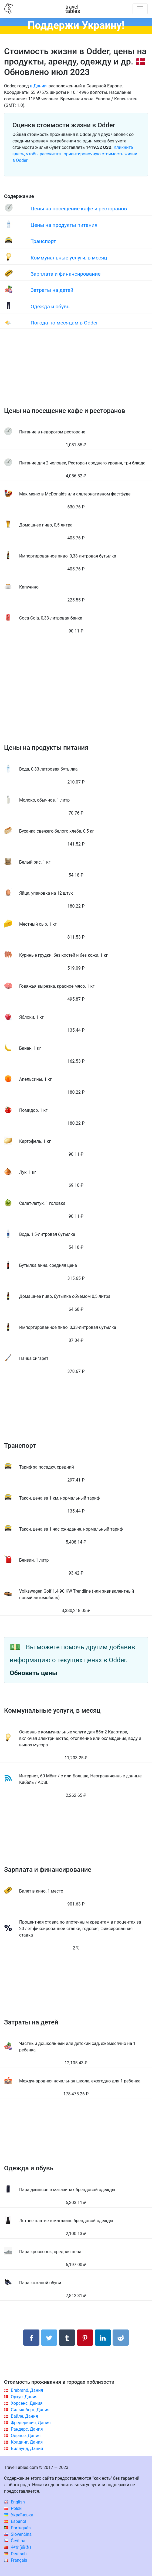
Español (15, 2521)
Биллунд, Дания (27, 2448)
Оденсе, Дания (25, 2435)
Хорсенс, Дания (27, 2403)
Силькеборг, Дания (30, 2409)
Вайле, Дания (24, 2416)
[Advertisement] (76, 373)
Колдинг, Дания (27, 2442)
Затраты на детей (52, 290)
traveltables (72, 9)
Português (17, 2527)
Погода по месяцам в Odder (64, 323)
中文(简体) (17, 2547)
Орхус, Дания (24, 2396)
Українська (18, 2514)
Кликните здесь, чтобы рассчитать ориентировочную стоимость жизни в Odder (74, 154)
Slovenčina (18, 2534)
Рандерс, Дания (27, 2429)
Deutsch (15, 2553)
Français (15, 2560)
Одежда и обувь (50, 306)
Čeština (14, 2540)
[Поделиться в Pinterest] (85, 2337)
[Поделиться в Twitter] (49, 2337)
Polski (13, 2508)
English (14, 2502)
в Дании (38, 85)
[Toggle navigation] (140, 9)
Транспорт (43, 241)
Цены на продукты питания (64, 225)
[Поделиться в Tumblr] (67, 2337)
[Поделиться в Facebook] (31, 2337)
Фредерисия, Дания (31, 2422)
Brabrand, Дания (27, 2390)
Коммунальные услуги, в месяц (69, 258)
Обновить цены (34, 1673)
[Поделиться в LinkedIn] (103, 2337)
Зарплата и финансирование (65, 274)
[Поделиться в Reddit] (121, 2337)
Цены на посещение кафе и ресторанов (79, 209)
